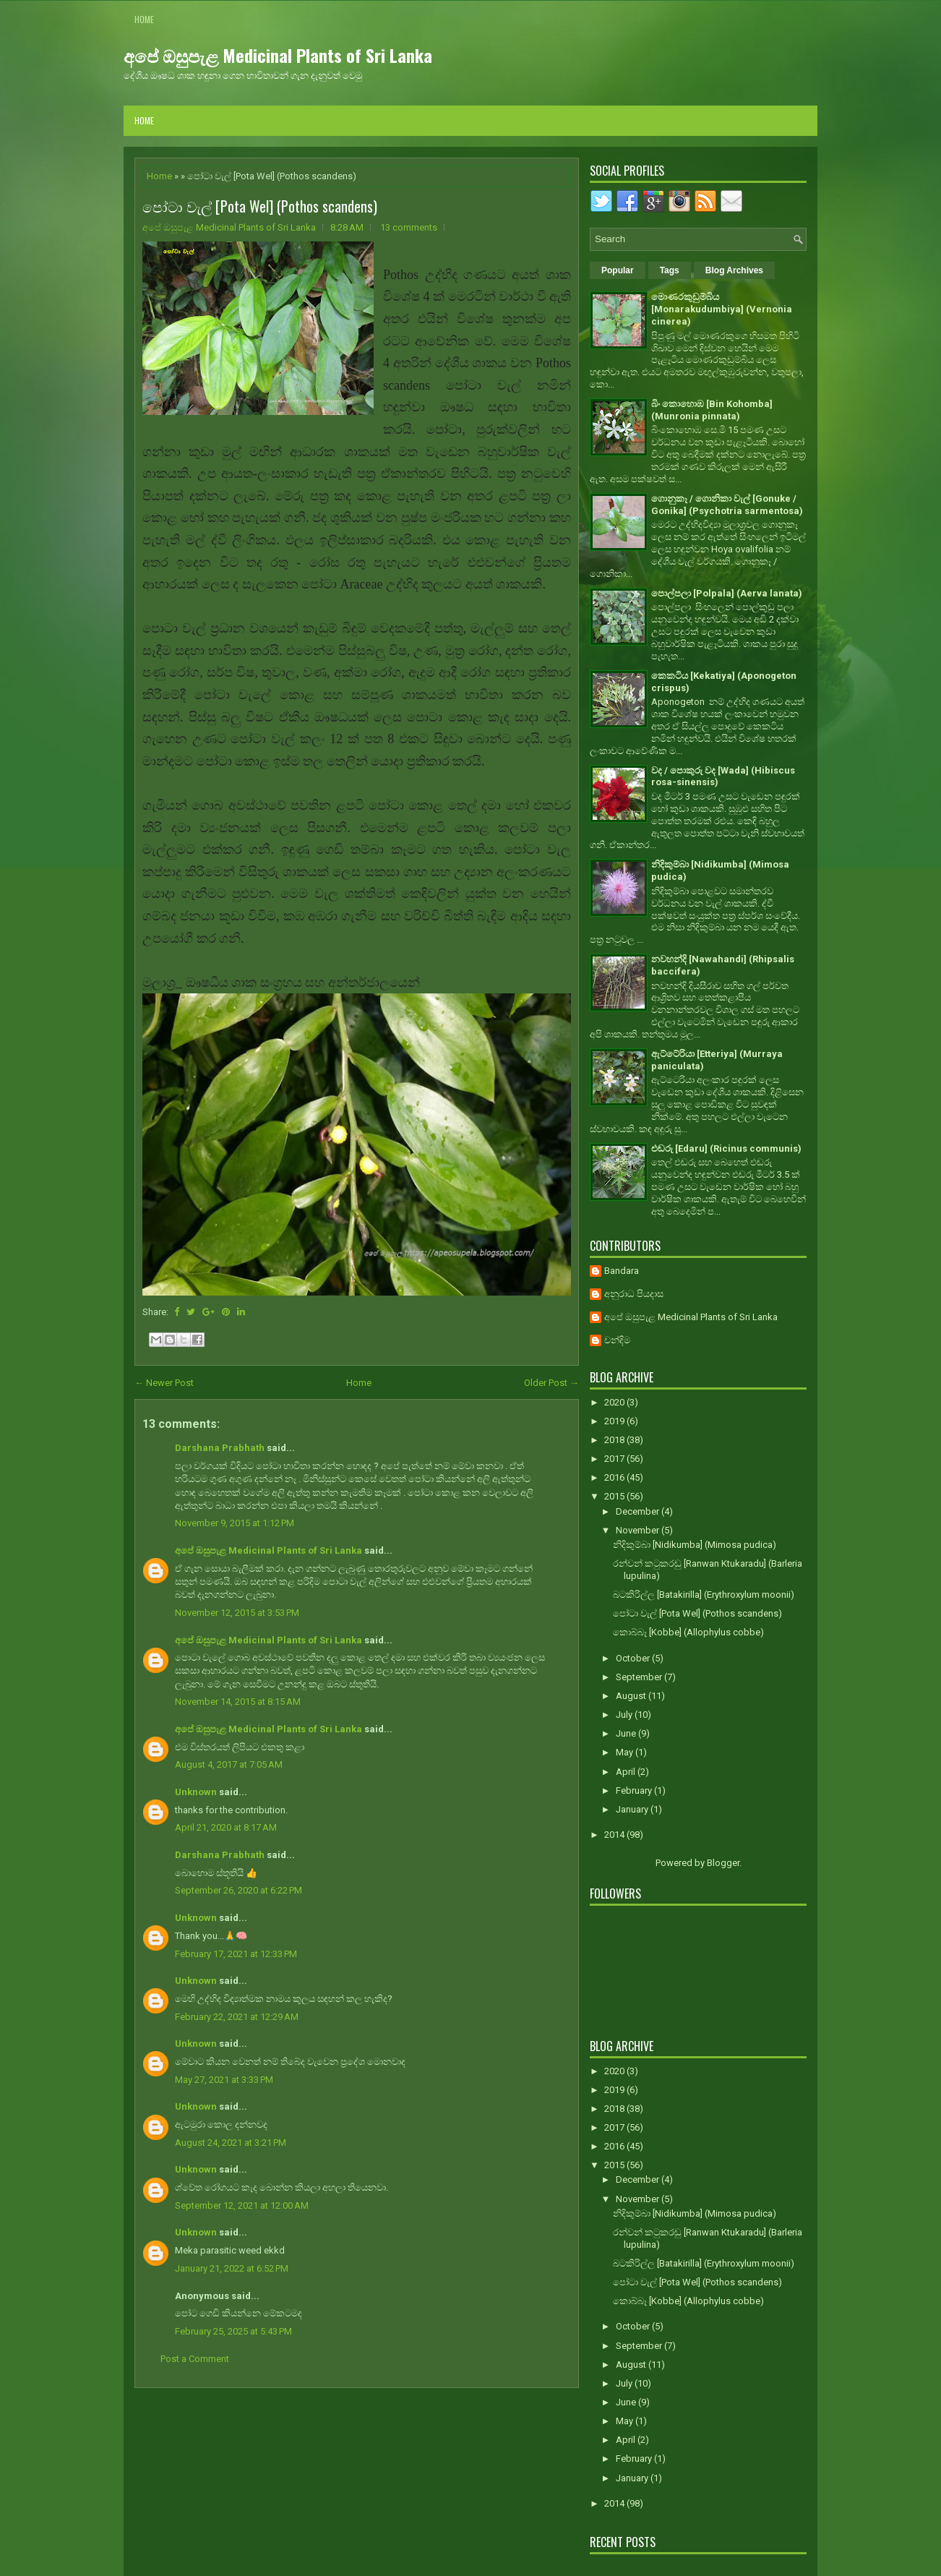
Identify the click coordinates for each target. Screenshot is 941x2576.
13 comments (408, 227)
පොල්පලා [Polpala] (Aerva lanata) (726, 593)
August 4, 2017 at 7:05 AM (229, 1764)
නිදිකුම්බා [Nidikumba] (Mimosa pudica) (694, 1544)
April (626, 1771)
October (634, 1658)
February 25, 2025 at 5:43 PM (233, 2331)
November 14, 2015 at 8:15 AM (238, 1701)
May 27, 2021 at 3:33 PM (224, 2079)
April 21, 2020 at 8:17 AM (226, 1827)
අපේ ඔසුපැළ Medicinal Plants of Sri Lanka (278, 55)
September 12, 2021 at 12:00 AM (242, 2205)
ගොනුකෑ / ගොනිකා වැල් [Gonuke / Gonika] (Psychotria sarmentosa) (727, 504)
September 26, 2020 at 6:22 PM (238, 1890)
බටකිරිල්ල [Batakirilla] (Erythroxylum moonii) (703, 1594)
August (632, 1695)
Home (144, 19)
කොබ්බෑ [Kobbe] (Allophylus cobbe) (688, 1632)
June (627, 1733)
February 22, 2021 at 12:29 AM (236, 2016)
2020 (615, 1402)
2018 (615, 1439)
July (625, 1714)
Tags (669, 270)
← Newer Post (164, 1382)
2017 (615, 1458)
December (638, 1511)
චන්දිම (617, 1340)
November (638, 1530)
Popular (617, 270)
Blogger (723, 1862)
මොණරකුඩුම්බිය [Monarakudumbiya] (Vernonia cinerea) (721, 309)
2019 (615, 1421)
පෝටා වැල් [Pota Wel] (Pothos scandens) (259, 206)
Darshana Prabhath (220, 1447)
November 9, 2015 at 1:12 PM (234, 1523)
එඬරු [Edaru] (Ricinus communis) (726, 1148)
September (640, 1677)
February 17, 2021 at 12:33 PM (236, 1953)
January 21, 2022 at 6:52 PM (231, 2268)
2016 (615, 1477)
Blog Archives (734, 270)
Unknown (196, 1791)
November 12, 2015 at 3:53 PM (237, 1612)
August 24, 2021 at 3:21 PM (230, 2142)
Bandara (621, 1270)
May (625, 1752)
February (635, 1790)
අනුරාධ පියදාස (633, 1293)
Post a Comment (194, 2358)
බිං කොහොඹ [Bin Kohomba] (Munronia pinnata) (712, 410)
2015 (615, 1496)
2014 (615, 1834)
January (633, 1809)
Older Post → (551, 1382)
